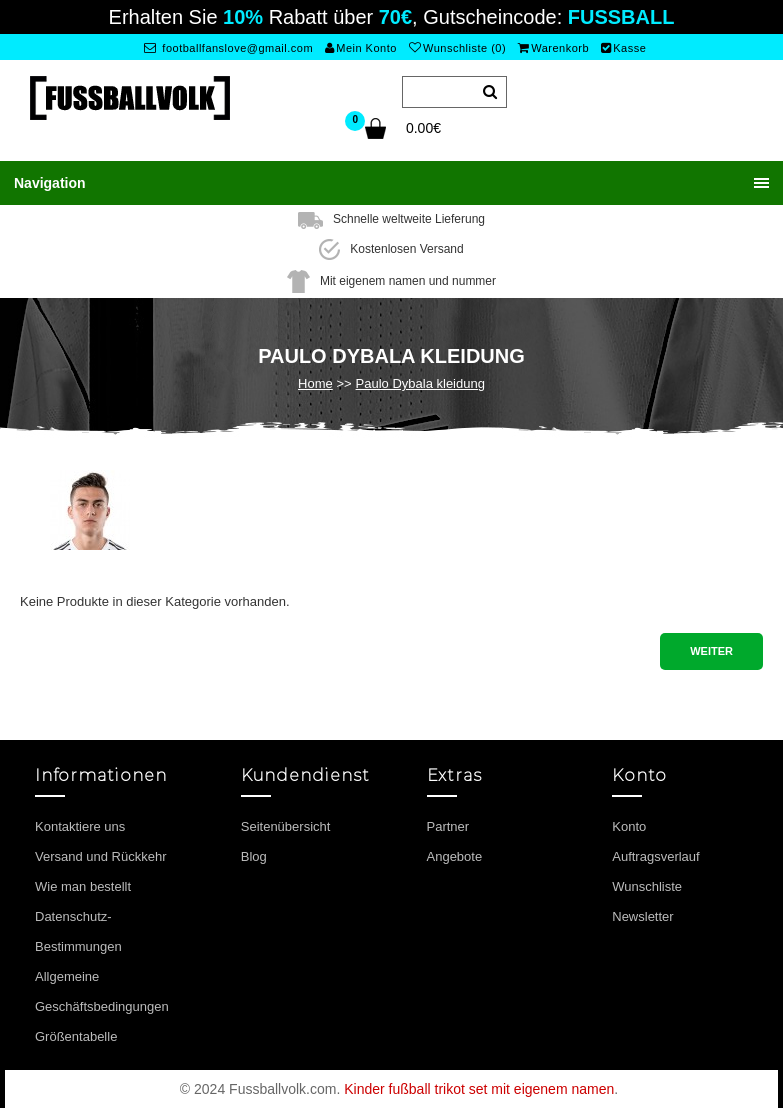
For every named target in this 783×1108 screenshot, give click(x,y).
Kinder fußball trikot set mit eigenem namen (479, 1089)
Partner (448, 826)
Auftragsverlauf (655, 856)
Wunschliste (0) (458, 48)
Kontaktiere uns (80, 826)
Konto (629, 826)
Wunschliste (647, 886)
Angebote (455, 856)
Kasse (624, 48)
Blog (254, 856)
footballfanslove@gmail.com (228, 48)
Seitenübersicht (286, 826)
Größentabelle (76, 1036)
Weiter (711, 651)
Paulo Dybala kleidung (420, 383)
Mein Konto (361, 48)
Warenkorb (553, 48)
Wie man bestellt (83, 886)
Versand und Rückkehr (101, 856)
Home (315, 383)
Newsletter (642, 916)
